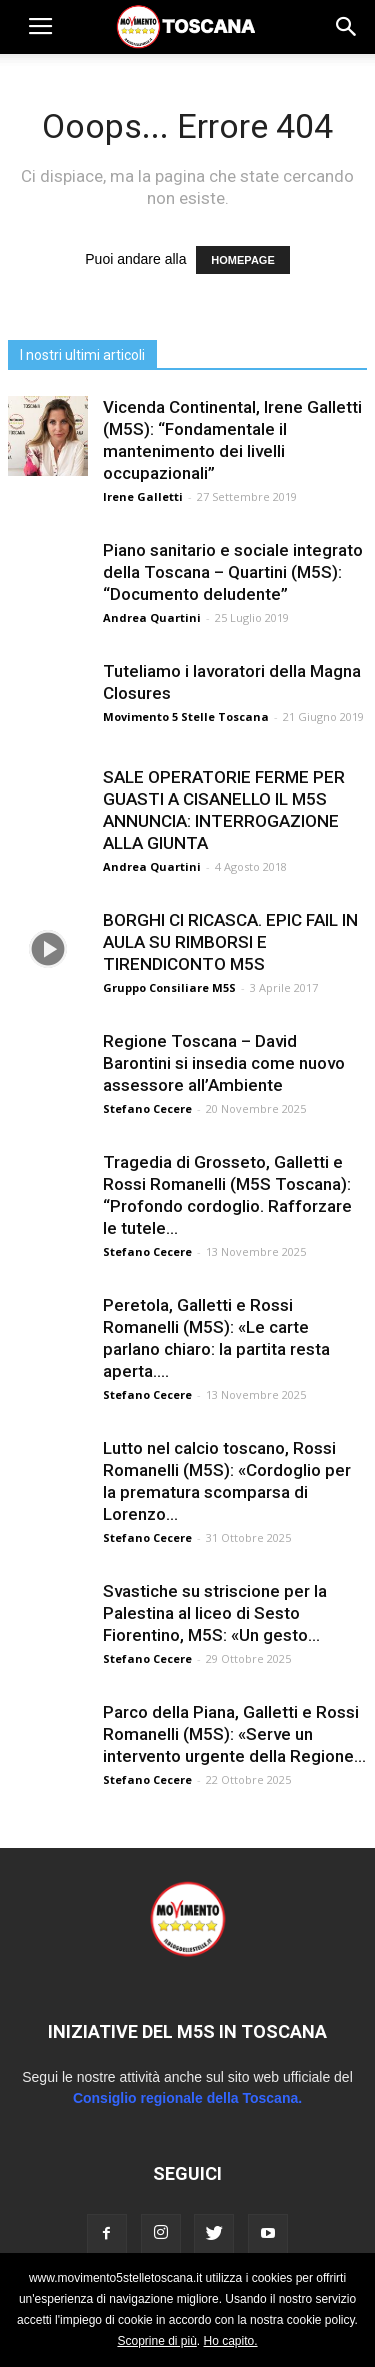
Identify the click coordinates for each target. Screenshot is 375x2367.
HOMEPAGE (242, 260)
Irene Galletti (143, 496)
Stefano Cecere (147, 1108)
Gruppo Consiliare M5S (169, 987)
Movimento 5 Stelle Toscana (186, 716)
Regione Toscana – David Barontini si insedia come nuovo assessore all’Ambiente (224, 1063)
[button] (347, 27)
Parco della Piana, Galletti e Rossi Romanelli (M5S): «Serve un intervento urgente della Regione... (234, 1734)
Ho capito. (231, 2341)
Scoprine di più (156, 2341)
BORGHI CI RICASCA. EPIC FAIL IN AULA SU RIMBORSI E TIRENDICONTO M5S (230, 942)
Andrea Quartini (152, 617)
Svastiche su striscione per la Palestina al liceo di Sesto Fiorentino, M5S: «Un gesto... (215, 1613)
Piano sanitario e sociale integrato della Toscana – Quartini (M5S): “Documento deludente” (233, 572)
